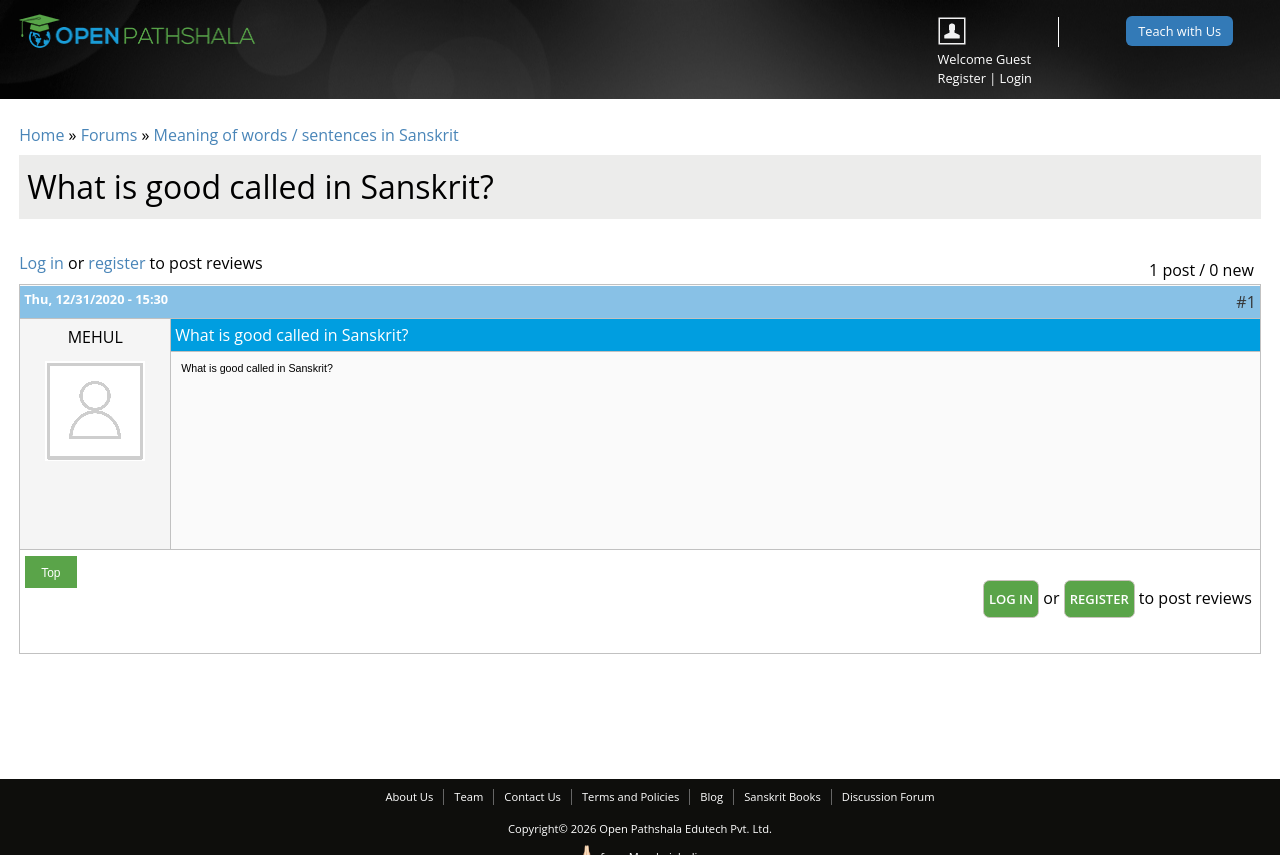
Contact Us (532, 796)
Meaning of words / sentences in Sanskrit (306, 135)
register (116, 263)
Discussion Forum (888, 796)
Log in (41, 263)
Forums (109, 135)
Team (468, 796)
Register (962, 78)
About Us (409, 796)
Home (41, 135)
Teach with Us (1179, 31)
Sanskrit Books (782, 796)
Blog (711, 796)
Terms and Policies (630, 796)
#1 (1245, 302)
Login (1016, 78)
